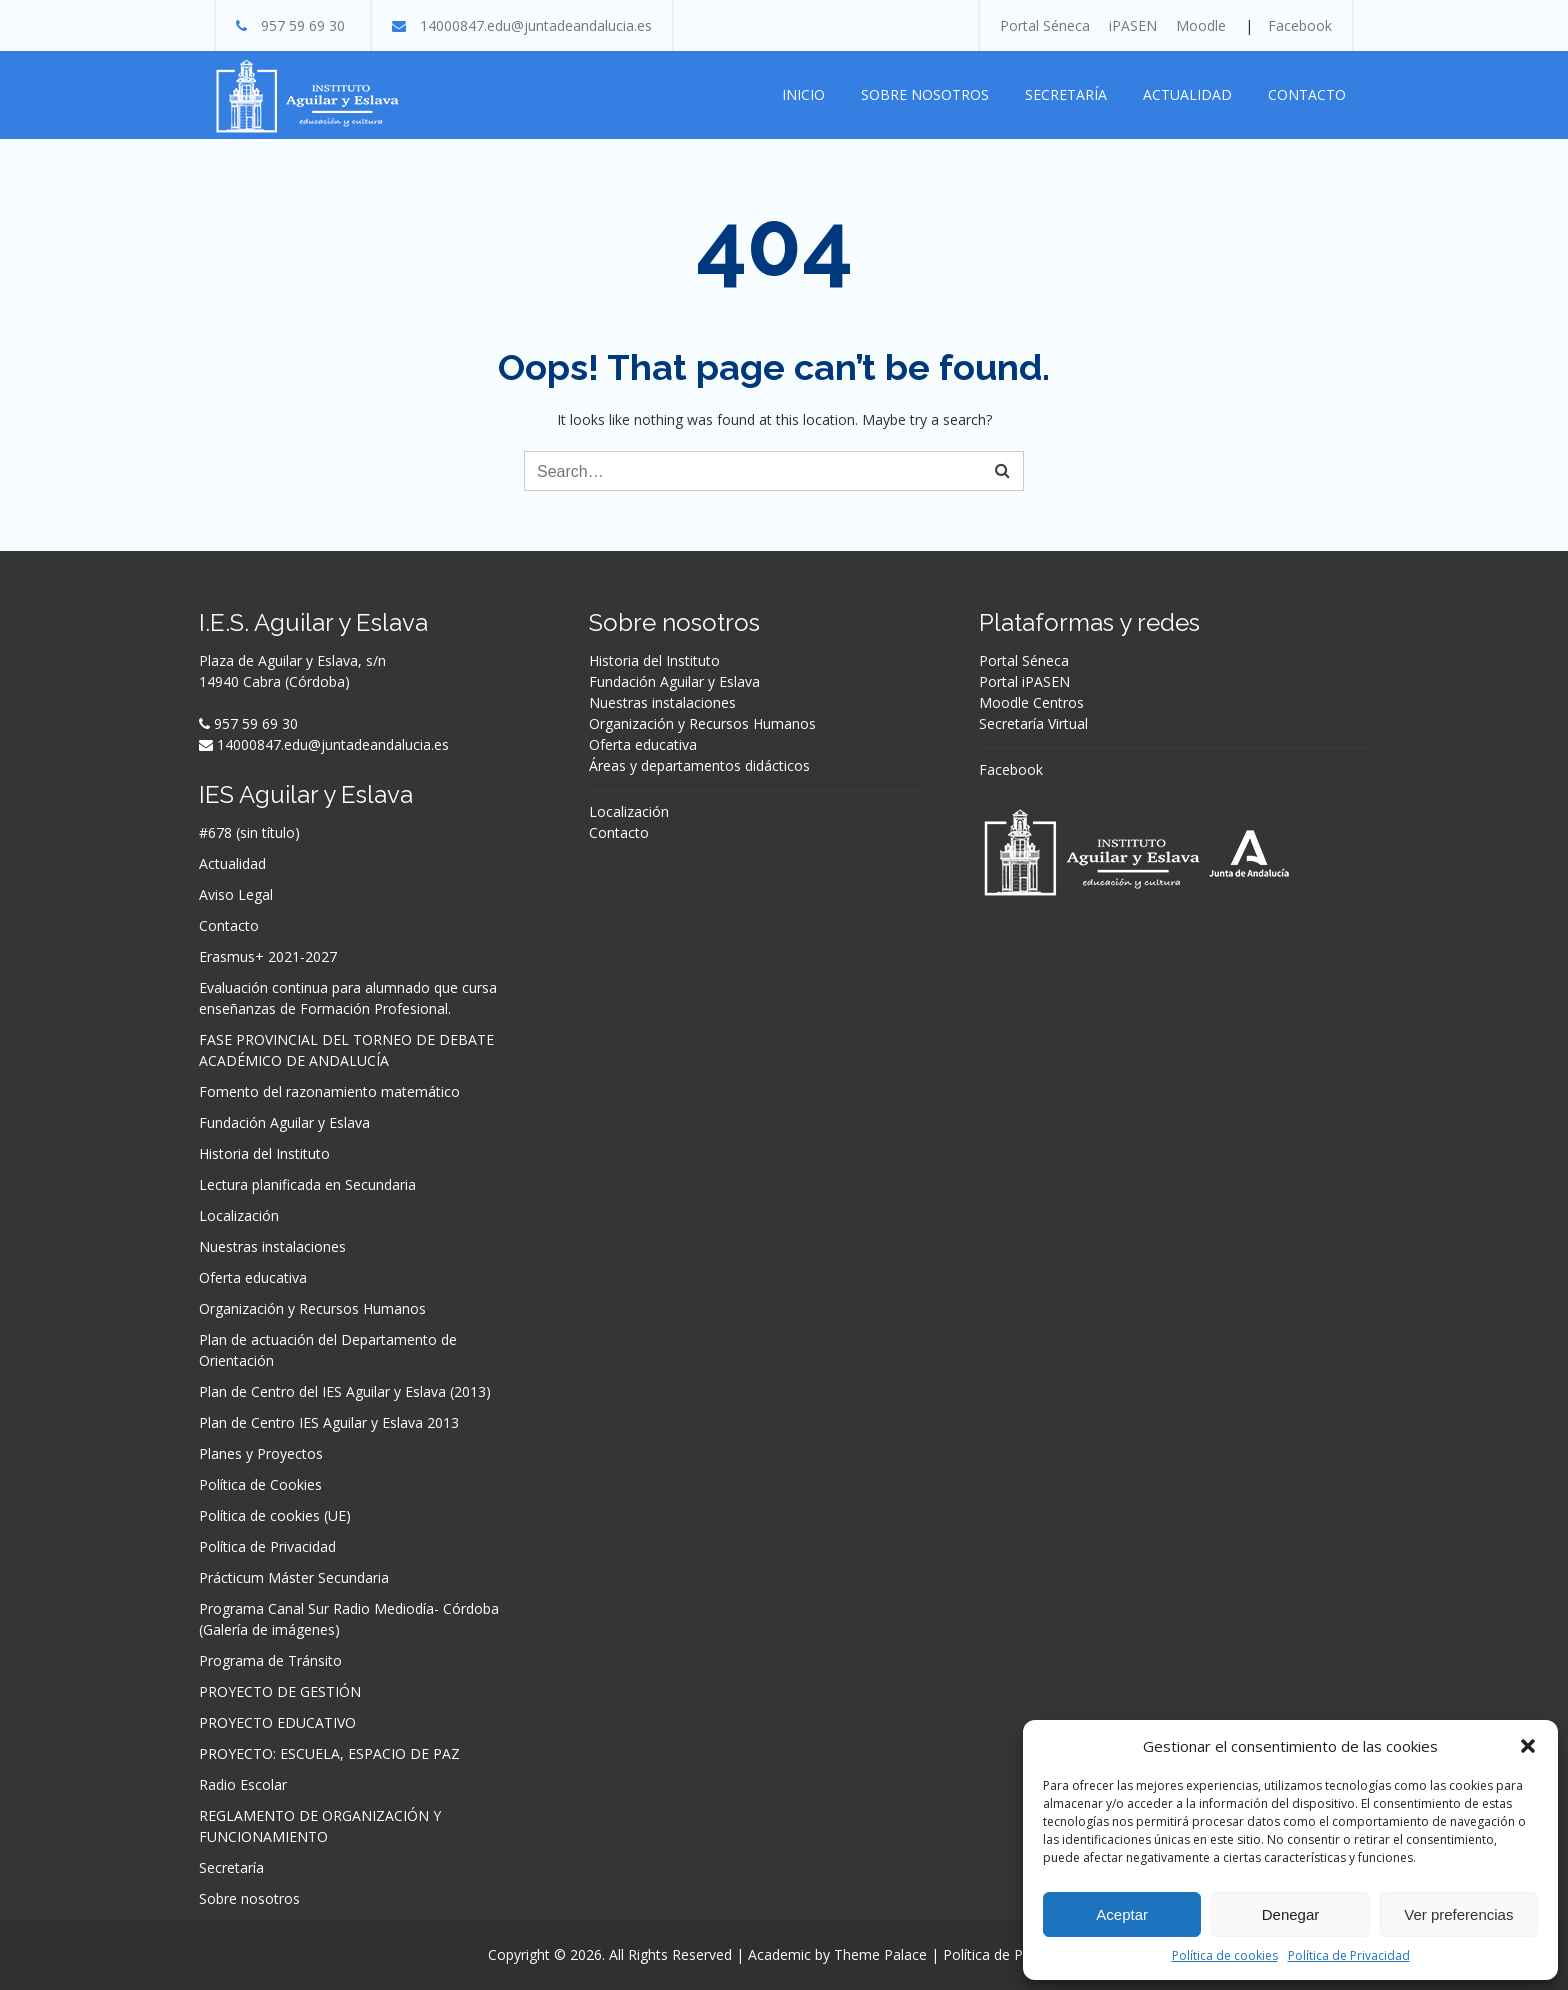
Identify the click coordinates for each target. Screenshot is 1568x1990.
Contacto (1307, 94)
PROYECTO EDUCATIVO (277, 1722)
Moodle (1201, 25)
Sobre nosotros (925, 94)
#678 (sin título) (249, 832)
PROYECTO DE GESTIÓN (280, 1691)
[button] (1528, 1746)
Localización (239, 1215)
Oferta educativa (253, 1277)
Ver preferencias (1458, 1914)
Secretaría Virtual (1033, 723)
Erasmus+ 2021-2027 (268, 956)
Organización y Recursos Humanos (312, 1308)
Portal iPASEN (1024, 681)
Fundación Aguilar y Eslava (284, 1122)
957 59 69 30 (303, 25)
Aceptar (1122, 1914)
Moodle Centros (1031, 702)
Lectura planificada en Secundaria (307, 1184)
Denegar (1291, 1914)
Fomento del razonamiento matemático (329, 1091)
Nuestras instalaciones (272, 1246)
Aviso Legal (236, 894)
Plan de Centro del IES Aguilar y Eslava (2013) (345, 1391)
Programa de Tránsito (270, 1660)
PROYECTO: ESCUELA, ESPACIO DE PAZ (329, 1753)
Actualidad (1187, 94)
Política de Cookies (260, 1484)
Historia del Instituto (264, 1153)
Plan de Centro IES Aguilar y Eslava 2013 (329, 1422)
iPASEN (1133, 25)
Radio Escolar (243, 1784)
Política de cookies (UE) (275, 1515)
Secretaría (1066, 94)
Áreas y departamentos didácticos (699, 765)
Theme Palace (880, 1954)
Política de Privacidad (1349, 1955)
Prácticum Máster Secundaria (294, 1577)
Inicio (803, 94)
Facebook (1300, 25)
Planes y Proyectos (261, 1453)
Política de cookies (1225, 1955)
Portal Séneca (1045, 25)
